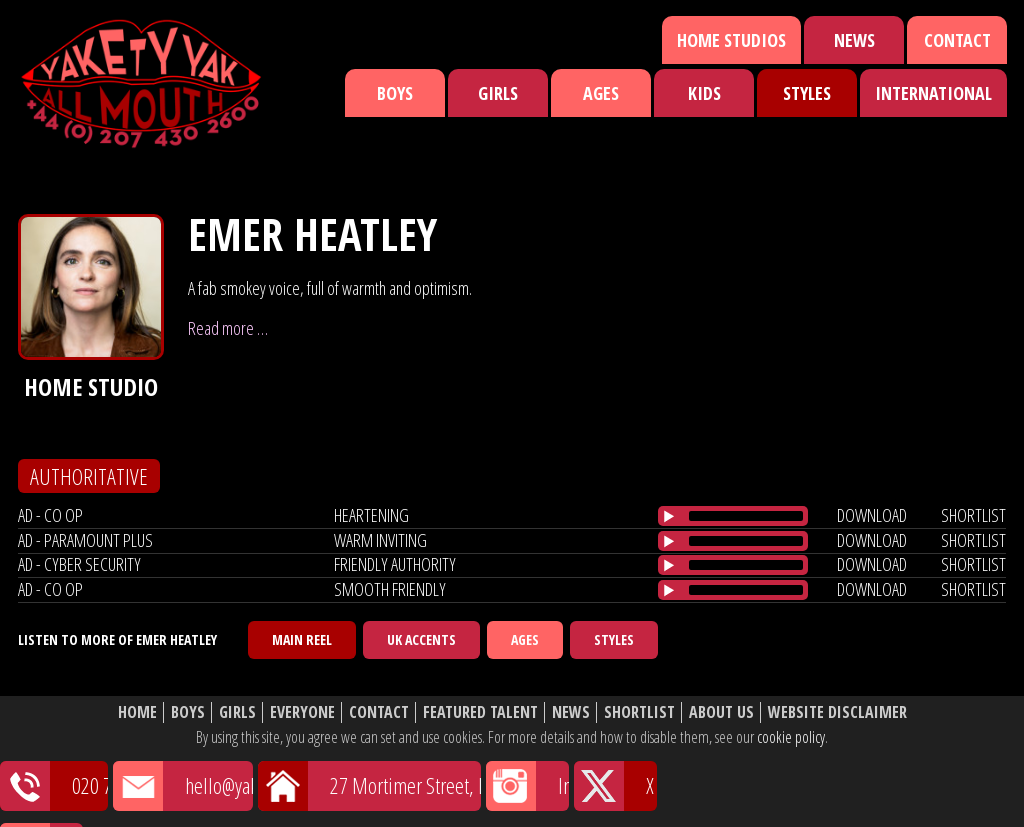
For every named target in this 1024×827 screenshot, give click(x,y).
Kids (704, 93)
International (933, 93)
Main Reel (302, 639)
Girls (498, 93)
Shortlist (639, 712)
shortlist (973, 515)
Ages (601, 93)
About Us (721, 712)
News (854, 40)
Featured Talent (480, 712)
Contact (957, 40)
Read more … (228, 328)
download (872, 515)
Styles (807, 93)
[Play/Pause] (669, 516)
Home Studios (731, 40)
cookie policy (791, 737)
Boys (395, 93)
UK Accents (421, 639)
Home (137, 712)
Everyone (302, 712)
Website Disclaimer (837, 712)
